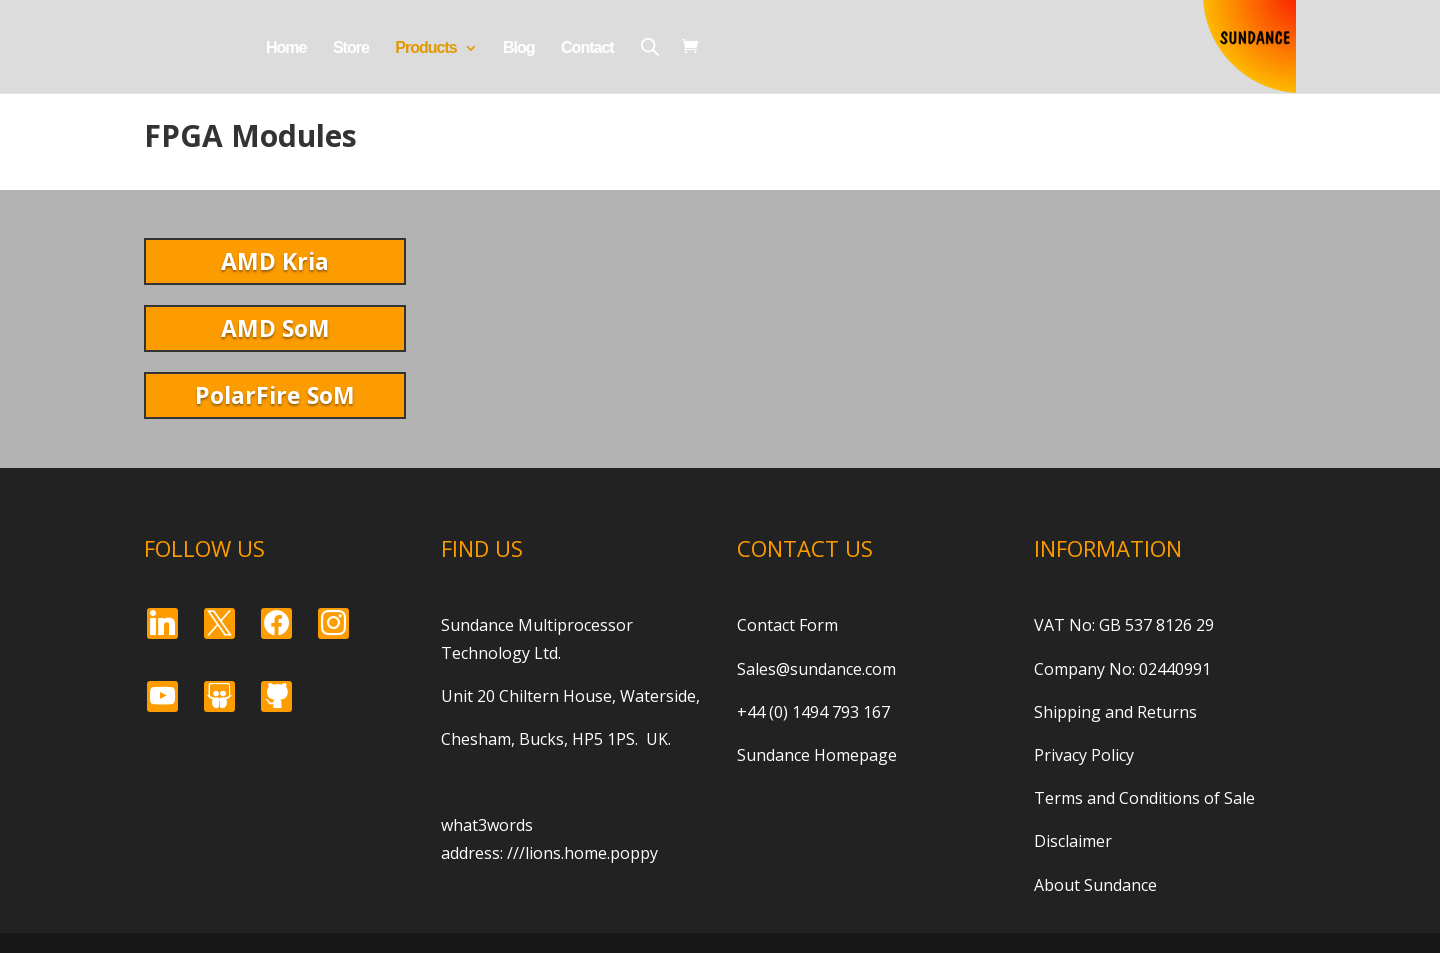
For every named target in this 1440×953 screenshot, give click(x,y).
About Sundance (1095, 885)
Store (351, 48)
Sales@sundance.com (816, 669)
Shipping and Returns (1115, 712)
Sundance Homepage (817, 755)
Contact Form (787, 625)
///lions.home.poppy (582, 853)
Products (425, 48)
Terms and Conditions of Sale (1144, 798)
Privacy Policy (1084, 755)
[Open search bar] (650, 46)
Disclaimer (1073, 841)
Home (286, 48)
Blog (519, 48)
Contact (587, 48)
